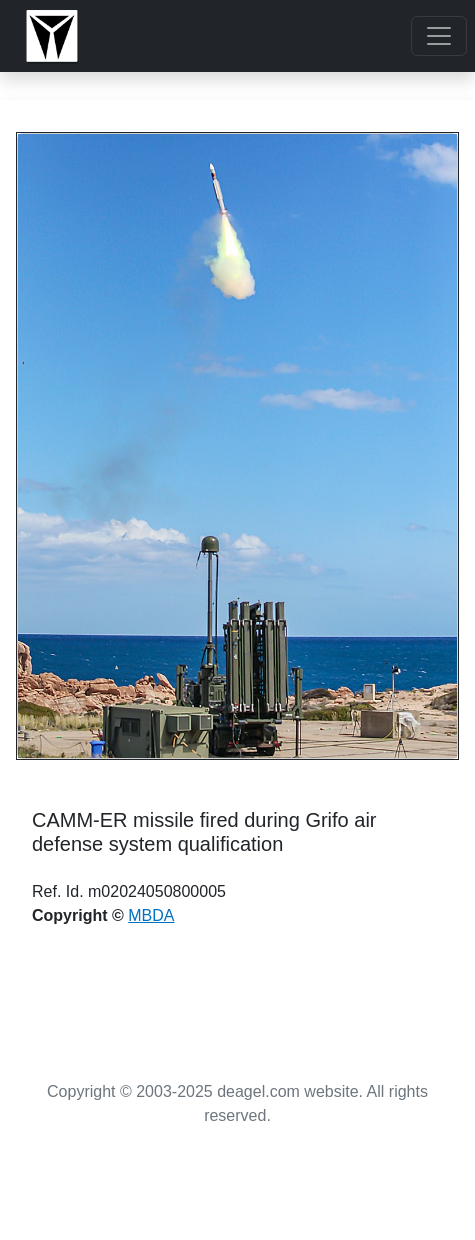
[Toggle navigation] (439, 36)
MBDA (151, 915)
